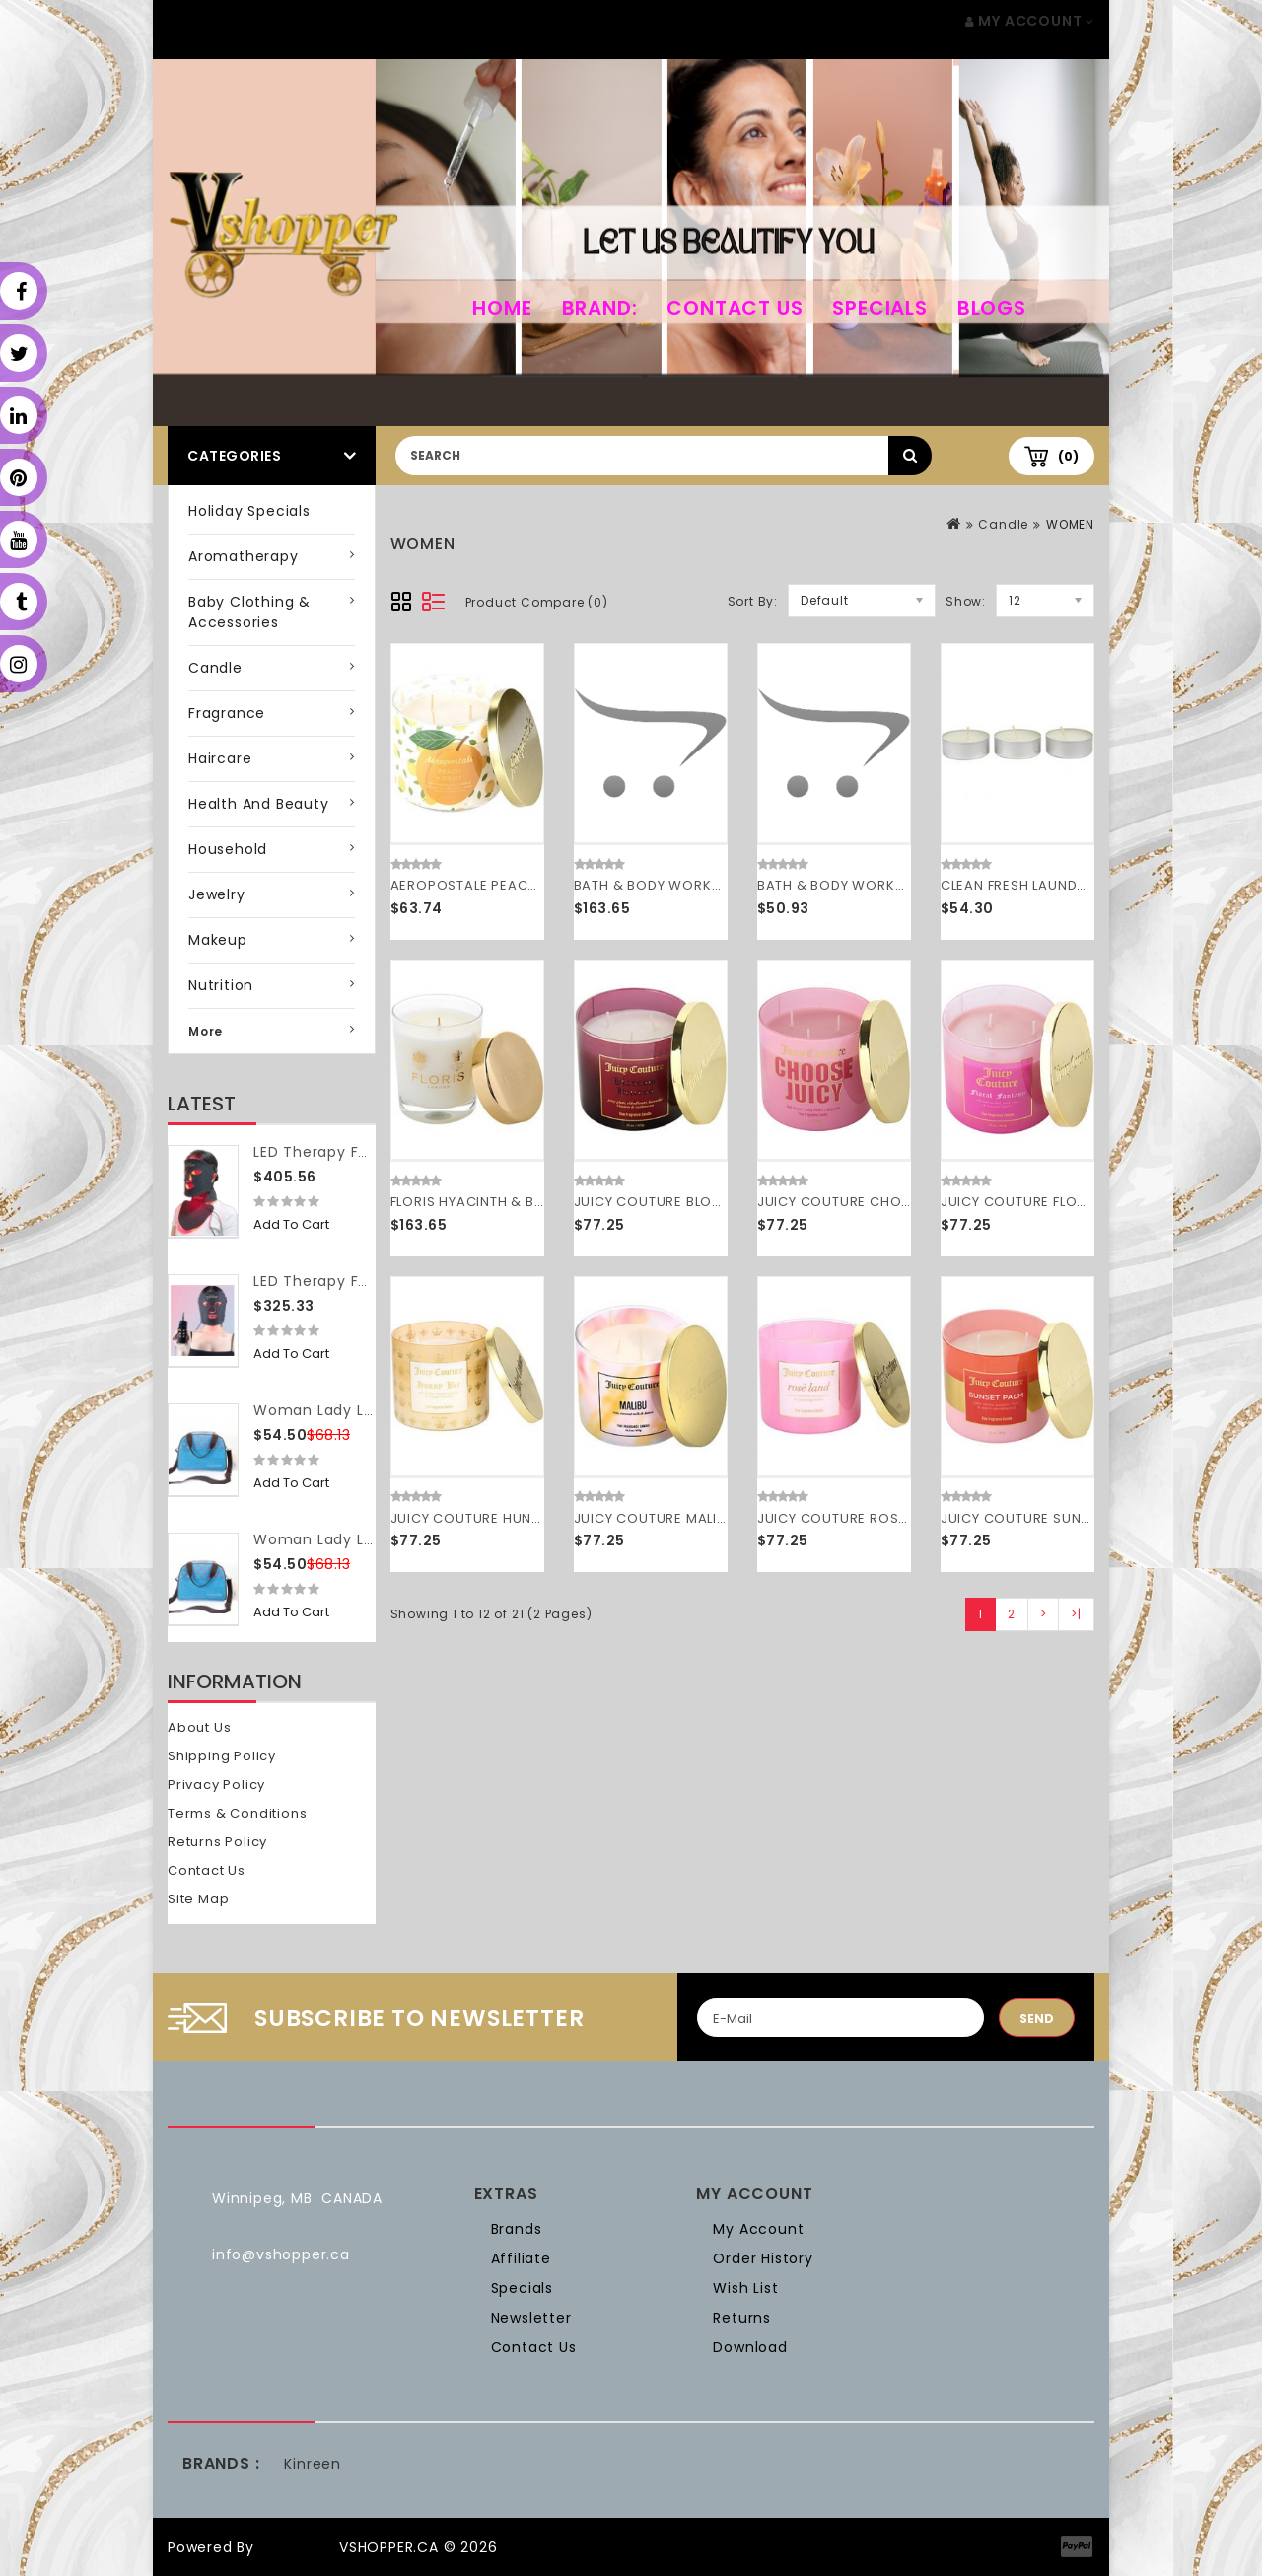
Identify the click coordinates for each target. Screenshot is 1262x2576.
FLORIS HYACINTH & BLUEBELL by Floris (519, 1201)
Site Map (198, 1899)
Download (750, 2347)
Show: (966, 601)
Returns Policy (217, 1841)
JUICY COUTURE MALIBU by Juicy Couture (716, 1518)
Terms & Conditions (237, 1813)
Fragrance (226, 713)
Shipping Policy (222, 1756)
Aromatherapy (243, 556)
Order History (762, 2258)
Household (227, 849)
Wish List (745, 2288)
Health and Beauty (258, 804)
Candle (215, 668)
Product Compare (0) (536, 602)
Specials (879, 308)
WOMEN (1070, 524)
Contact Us (734, 308)
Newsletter (531, 2317)
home (501, 308)
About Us (199, 1727)
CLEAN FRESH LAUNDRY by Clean (1050, 885)
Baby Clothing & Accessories (249, 612)
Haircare (219, 758)
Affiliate (521, 2258)
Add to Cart (291, 1224)
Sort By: (753, 601)
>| (1076, 1614)
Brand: (600, 308)
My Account (758, 2229)
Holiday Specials (249, 511)
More (205, 1031)
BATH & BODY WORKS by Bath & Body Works (726, 885)
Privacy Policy (216, 1784)
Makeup (217, 940)
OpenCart (296, 2547)
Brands (516, 2229)
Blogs (991, 308)
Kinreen (312, 2463)
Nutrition (220, 985)
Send (1036, 2018)
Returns (742, 2317)
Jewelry (216, 894)
